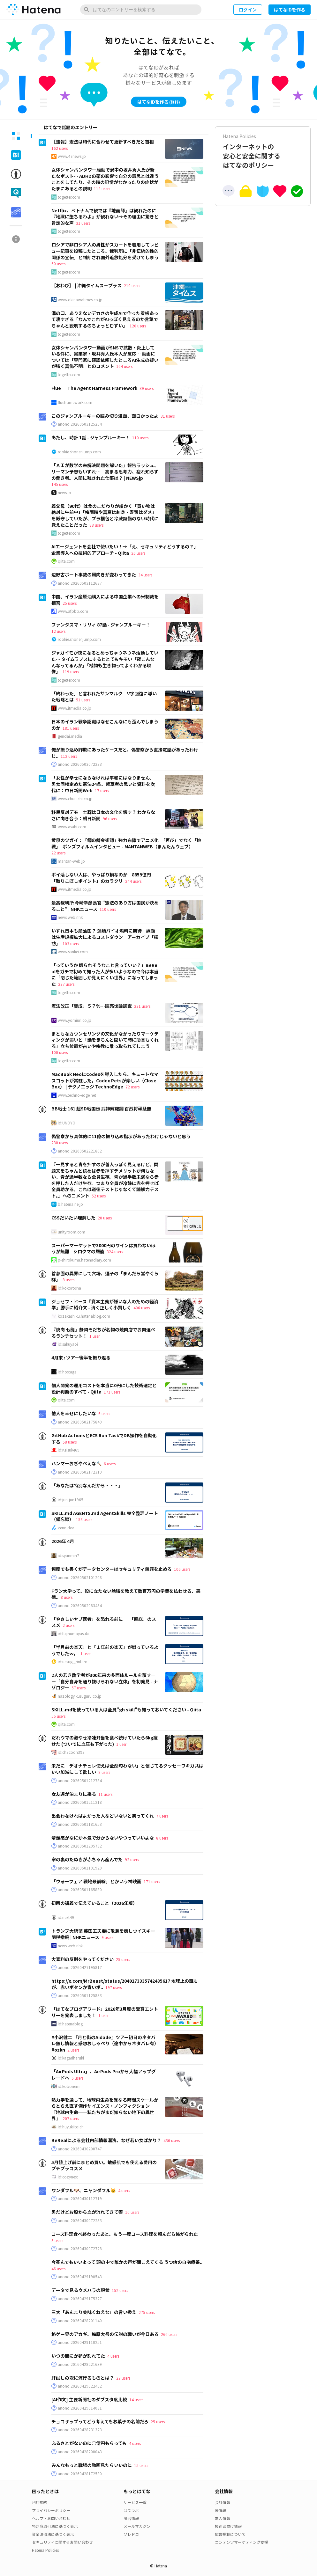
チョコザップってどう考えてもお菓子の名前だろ (99, 2421)
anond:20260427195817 (80, 1967)
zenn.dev (66, 1527)
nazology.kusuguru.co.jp (80, 1696)
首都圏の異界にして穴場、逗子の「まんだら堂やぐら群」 (105, 1276)
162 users (59, 148)
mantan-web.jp (71, 861)
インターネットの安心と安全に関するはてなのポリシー (263, 151)
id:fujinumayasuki (73, 1633)
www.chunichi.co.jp (75, 798)
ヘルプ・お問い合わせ (51, 2518)
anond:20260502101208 (80, 1577)
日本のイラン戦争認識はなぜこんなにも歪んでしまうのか (104, 724)
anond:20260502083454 (80, 1605)
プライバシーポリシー (51, 2510)
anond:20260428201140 (80, 2320)
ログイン (248, 9)
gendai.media (70, 736)
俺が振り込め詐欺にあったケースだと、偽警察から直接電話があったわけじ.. (124, 752)
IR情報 (220, 2510)
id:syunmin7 (68, 1555)
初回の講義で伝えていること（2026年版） (94, 1903)
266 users (169, 2334)
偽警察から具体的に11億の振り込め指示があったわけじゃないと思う (121, 1136)
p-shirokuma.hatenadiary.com (84, 1259)
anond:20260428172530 (80, 2473)
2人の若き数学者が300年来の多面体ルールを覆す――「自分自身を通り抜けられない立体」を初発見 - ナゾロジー (104, 1681)
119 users (71, 671)
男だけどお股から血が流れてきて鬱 (87, 2212)
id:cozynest (68, 2176)
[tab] (16, 135)
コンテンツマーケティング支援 (241, 2542)
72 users (132, 1086)
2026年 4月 (62, 1541)
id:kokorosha (69, 1288)
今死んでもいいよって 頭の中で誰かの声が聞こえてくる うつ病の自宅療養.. (126, 2262)
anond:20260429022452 (80, 2386)
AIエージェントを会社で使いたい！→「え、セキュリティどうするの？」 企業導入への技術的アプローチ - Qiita (125, 549)
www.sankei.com (73, 951)
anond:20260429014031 (80, 2408)
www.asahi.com (72, 826)
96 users (110, 818)
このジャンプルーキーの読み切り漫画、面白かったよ (104, 416)
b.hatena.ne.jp (70, 1204)
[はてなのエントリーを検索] (140, 9)
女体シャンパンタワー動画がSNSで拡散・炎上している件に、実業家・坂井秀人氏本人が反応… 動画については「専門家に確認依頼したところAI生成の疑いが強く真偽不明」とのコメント (104, 357)
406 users (141, 1307)
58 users (70, 1442)
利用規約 (39, 2502)
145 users (59, 484)
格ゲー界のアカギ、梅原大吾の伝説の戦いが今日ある (105, 2334)
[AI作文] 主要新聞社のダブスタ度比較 (89, 2399)
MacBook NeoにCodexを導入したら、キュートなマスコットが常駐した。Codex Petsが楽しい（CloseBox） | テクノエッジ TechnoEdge (104, 1080)
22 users (58, 852)
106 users (182, 1569)
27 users (123, 2378)
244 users (133, 881)
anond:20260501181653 (80, 1824)
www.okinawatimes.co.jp (80, 299)
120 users (138, 325)
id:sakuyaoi (68, 1344)
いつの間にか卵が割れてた (78, 2356)
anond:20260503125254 (80, 424)
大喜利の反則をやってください (82, 1959)
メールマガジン (137, 2526)
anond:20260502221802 (80, 1150)
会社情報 (222, 2502)
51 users (83, 699)
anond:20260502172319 (80, 1472)
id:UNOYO (66, 1122)
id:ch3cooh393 (71, 1752)
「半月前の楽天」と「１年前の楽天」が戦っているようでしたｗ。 (104, 1650)
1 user (94, 1336)
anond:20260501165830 (80, 1889)
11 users (105, 1794)
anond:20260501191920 (80, 1867)
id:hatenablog (70, 2023)
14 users (136, 2399)
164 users (124, 366)
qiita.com (66, 561)
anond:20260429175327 (80, 2298)
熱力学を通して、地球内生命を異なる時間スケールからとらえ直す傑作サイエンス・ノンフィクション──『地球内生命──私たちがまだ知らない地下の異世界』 (105, 2109)
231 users (142, 1006)
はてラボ (131, 2510)
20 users (105, 1217)
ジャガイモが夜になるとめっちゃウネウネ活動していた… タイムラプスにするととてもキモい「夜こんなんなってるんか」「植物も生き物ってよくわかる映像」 (104, 662)
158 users (84, 1519)
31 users (83, 223)
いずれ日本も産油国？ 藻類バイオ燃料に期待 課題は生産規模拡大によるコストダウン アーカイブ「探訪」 (104, 936)
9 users (107, 1937)
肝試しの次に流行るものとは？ (82, 2378)
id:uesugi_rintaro (72, 1661)
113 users (102, 188)
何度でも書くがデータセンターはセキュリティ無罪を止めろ (111, 1569)
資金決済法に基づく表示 (53, 2534)
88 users (96, 525)
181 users (71, 728)
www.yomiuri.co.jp (74, 1020)
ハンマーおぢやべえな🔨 (76, 1463)
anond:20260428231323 (80, 2429)
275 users (147, 2312)
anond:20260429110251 (80, 2342)
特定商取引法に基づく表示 (55, 2526)
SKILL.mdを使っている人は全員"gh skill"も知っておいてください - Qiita (126, 1709)
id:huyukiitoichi (71, 2126)
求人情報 (222, 2518)
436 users (171, 2140)
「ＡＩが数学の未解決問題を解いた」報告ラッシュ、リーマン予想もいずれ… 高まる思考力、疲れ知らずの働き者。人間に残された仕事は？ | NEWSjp (105, 471)
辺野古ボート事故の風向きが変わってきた (93, 574)
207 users (71, 2118)
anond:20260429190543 (80, 2276)
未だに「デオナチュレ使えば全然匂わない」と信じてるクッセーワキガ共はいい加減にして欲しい (127, 1768)
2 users (68, 1625)
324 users (115, 1251)
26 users (138, 553)
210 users (132, 285)
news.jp (64, 492)
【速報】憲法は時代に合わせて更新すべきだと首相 (102, 141)
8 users (68, 1279)
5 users (77, 2078)
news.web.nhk (70, 917)
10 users (132, 2212)
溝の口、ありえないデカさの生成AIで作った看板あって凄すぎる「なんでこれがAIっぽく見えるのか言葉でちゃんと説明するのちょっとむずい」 (104, 319)
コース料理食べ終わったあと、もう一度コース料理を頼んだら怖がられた (124, 2234)
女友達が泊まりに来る (73, 1794)
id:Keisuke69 (68, 1450)
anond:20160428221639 (80, 2364)
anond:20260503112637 (80, 583)
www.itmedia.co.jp (74, 708)
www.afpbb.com (73, 611)
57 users (79, 1687)
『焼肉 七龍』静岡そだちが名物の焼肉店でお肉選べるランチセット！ (103, 1332)
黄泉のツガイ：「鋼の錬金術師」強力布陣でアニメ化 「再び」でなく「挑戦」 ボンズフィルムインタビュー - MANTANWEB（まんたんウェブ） (126, 843)
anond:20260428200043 (80, 2451)
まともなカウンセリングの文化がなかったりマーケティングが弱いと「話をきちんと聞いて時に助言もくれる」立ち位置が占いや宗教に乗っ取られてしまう (105, 1039)
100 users (59, 1052)
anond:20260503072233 (80, 764)
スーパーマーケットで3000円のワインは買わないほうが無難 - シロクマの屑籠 (103, 1248)
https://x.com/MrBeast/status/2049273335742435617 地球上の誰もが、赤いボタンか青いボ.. (124, 1984)
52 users (99, 1195)
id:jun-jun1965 (70, 1499)
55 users (58, 1716)
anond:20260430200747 (80, 2148)
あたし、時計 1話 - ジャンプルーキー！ (90, 437)
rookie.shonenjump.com (79, 451)
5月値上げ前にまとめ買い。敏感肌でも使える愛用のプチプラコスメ (104, 2165)
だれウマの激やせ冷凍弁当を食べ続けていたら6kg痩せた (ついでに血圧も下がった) (104, 1740)
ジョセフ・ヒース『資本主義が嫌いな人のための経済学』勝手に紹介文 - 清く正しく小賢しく (104, 1304)
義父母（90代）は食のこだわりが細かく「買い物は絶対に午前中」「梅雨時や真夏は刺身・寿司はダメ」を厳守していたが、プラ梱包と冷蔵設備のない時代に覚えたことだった (105, 515)
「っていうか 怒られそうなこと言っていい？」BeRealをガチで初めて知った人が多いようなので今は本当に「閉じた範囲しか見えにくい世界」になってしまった (104, 974)
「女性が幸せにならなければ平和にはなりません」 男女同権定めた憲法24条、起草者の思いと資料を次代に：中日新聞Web (103, 783)
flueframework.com (75, 402)
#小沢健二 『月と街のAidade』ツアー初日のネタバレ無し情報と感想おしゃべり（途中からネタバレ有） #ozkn (105, 2043)
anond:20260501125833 (80, 1995)
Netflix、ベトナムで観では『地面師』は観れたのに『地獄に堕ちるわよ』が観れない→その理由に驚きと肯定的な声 (105, 216)
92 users (132, 1859)
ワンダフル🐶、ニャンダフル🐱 (83, 2190)
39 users (147, 388)
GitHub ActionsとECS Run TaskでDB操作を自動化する (104, 1438)
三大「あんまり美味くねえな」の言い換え (93, 2312)
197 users (113, 1987)
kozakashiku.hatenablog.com (84, 1316)
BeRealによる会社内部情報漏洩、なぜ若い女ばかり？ (106, 2140)
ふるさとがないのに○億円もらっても (89, 2443)
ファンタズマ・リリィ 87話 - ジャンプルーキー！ (100, 624)
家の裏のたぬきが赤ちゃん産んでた (87, 1859)
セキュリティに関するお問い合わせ (62, 2542)
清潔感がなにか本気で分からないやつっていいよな (102, 1837)
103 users (71, 943)
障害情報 (131, 2518)
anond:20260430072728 (80, 2248)
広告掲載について (230, 2534)
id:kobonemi (69, 2086)
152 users (120, 2290)
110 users (140, 437)
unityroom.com (71, 1231)
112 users (69, 756)
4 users (124, 2190)
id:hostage (67, 1371)
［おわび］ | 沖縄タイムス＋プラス (86, 285)
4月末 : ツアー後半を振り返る (80, 1357)
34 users (145, 574)
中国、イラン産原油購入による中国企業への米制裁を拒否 (105, 599)
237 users (66, 984)
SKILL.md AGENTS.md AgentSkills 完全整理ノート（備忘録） (104, 1516)
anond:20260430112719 (80, 2198)
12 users (58, 631)
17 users (102, 790)
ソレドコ (131, 2534)
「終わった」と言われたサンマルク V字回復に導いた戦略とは (104, 696)
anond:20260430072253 (80, 2220)
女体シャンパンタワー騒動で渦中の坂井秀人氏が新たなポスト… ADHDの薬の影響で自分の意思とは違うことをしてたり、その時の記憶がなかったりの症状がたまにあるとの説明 (105, 179)
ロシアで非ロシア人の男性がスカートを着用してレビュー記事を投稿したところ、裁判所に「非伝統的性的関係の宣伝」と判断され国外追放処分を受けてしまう (105, 250)
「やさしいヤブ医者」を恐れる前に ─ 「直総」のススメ (103, 1622)
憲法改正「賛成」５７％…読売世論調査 (91, 1006)
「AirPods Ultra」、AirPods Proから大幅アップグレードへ (103, 2074)
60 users (58, 263)
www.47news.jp (72, 156)
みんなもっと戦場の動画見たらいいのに (91, 2465)
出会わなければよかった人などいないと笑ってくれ (102, 1815)
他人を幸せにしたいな (73, 1413)
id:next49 (66, 1917)
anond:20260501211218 (80, 1802)
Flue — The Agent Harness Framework (94, 388)
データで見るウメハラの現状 (80, 2290)
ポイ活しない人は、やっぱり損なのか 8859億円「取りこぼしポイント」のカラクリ (101, 877)
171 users (112, 1391)
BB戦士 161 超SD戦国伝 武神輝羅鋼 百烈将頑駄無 (101, 1108)
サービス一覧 (135, 2502)
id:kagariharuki (71, 2057)
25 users (70, 603)
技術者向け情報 (228, 2526)
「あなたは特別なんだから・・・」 (87, 1485)
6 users (104, 1413)
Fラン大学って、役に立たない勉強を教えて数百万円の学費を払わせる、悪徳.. (125, 1594)
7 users (162, 1816)
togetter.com (69, 197)
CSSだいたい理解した (73, 1217)
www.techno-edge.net (77, 1095)
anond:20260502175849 (80, 1421)
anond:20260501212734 (80, 1780)
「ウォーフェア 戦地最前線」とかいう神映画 (96, 1881)
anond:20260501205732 (80, 1845)
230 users (59, 1142)
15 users (141, 2465)
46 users (58, 2268)
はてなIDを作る (289, 9)
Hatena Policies (45, 2550)
